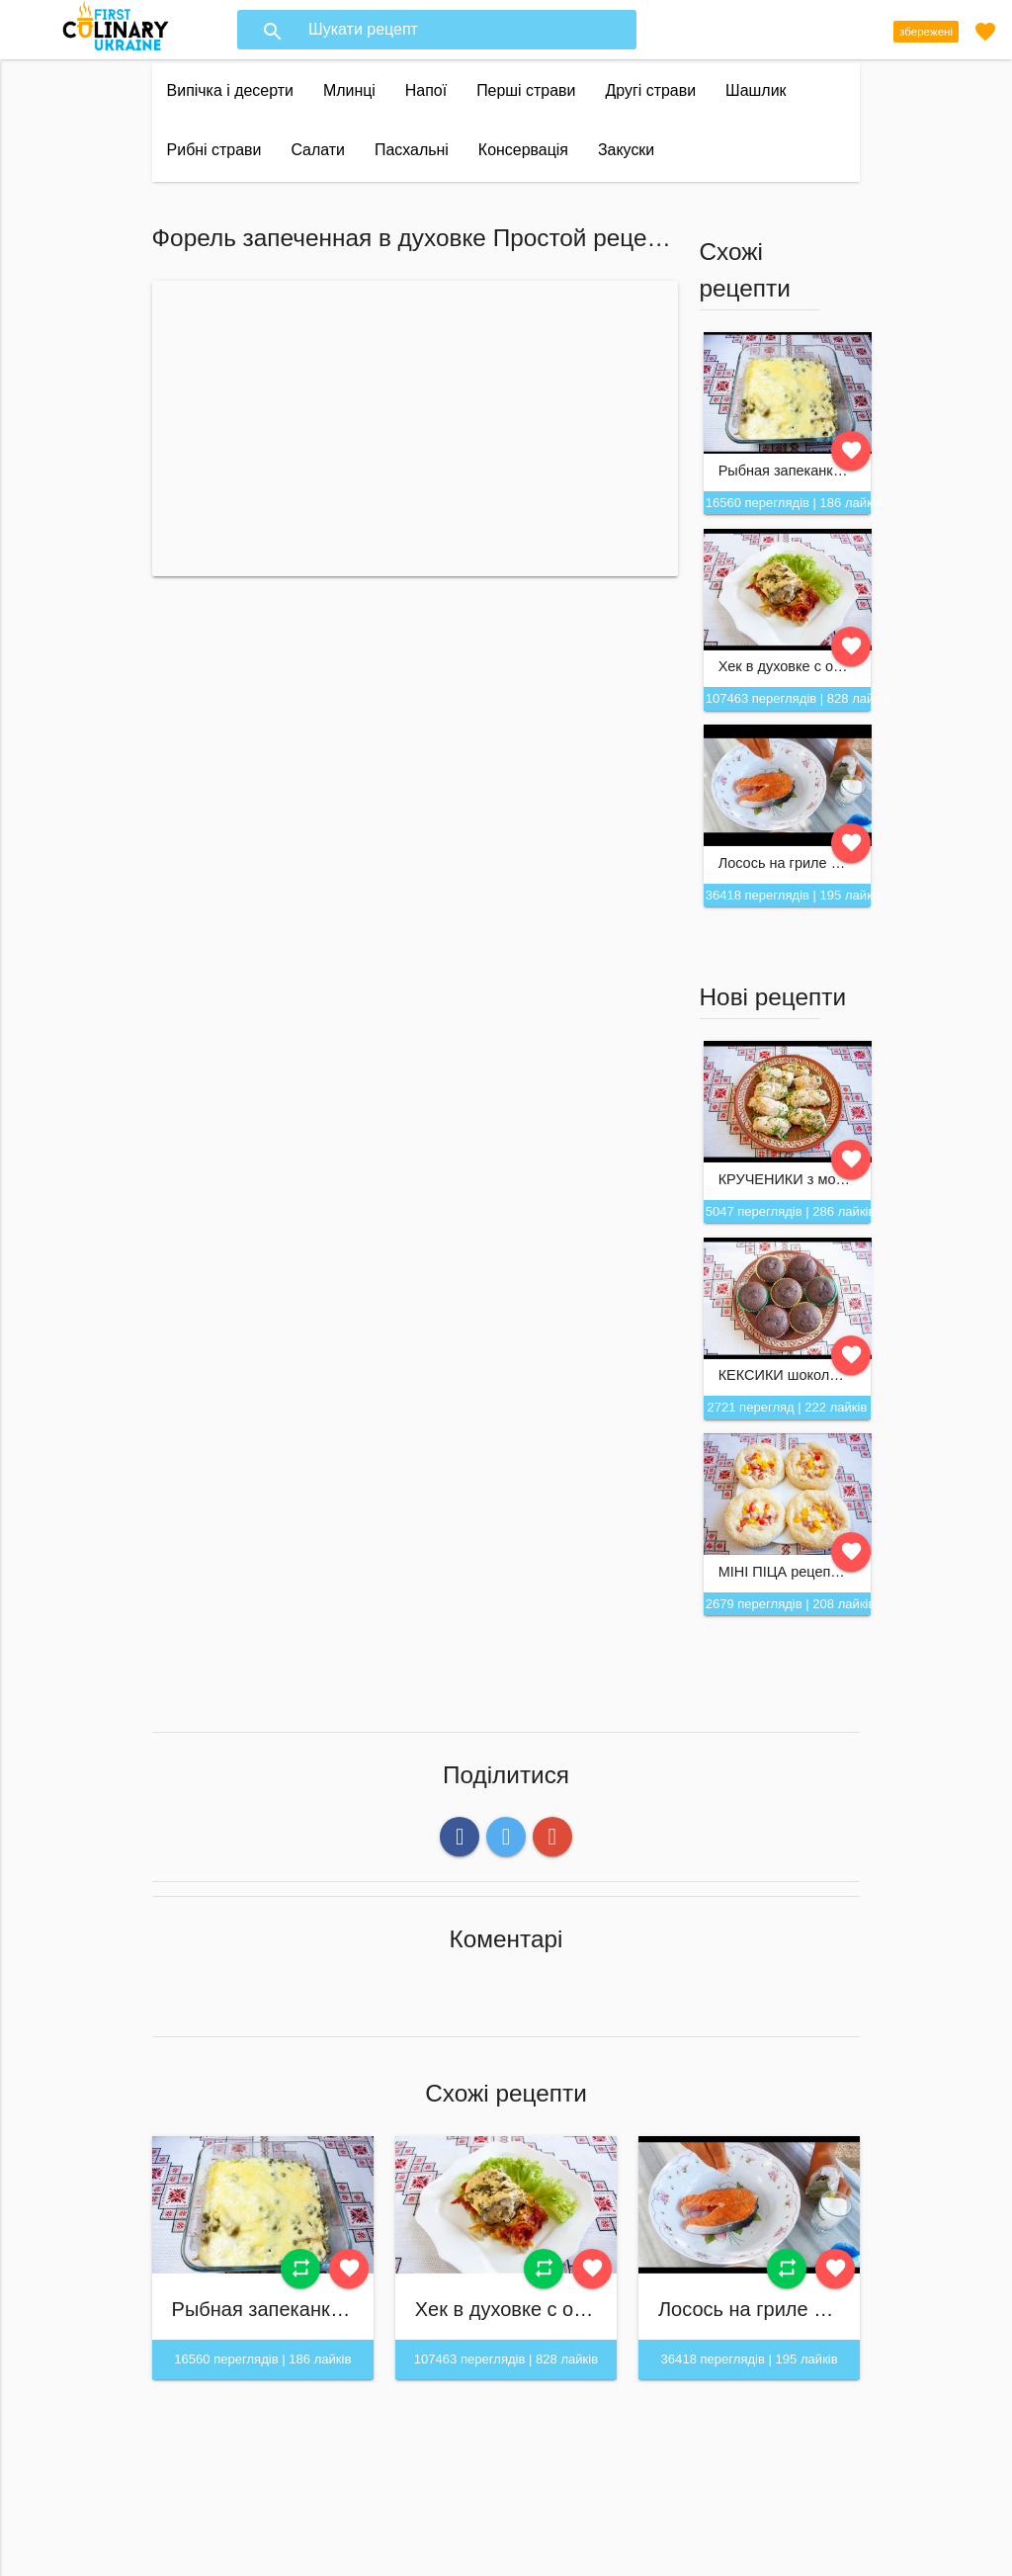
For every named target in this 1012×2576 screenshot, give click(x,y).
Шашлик (755, 90)
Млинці (349, 90)
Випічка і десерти (230, 90)
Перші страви (525, 90)
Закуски (626, 149)
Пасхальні (412, 149)
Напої (426, 90)
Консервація (523, 149)
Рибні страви (214, 149)
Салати (318, 149)
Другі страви (650, 90)
